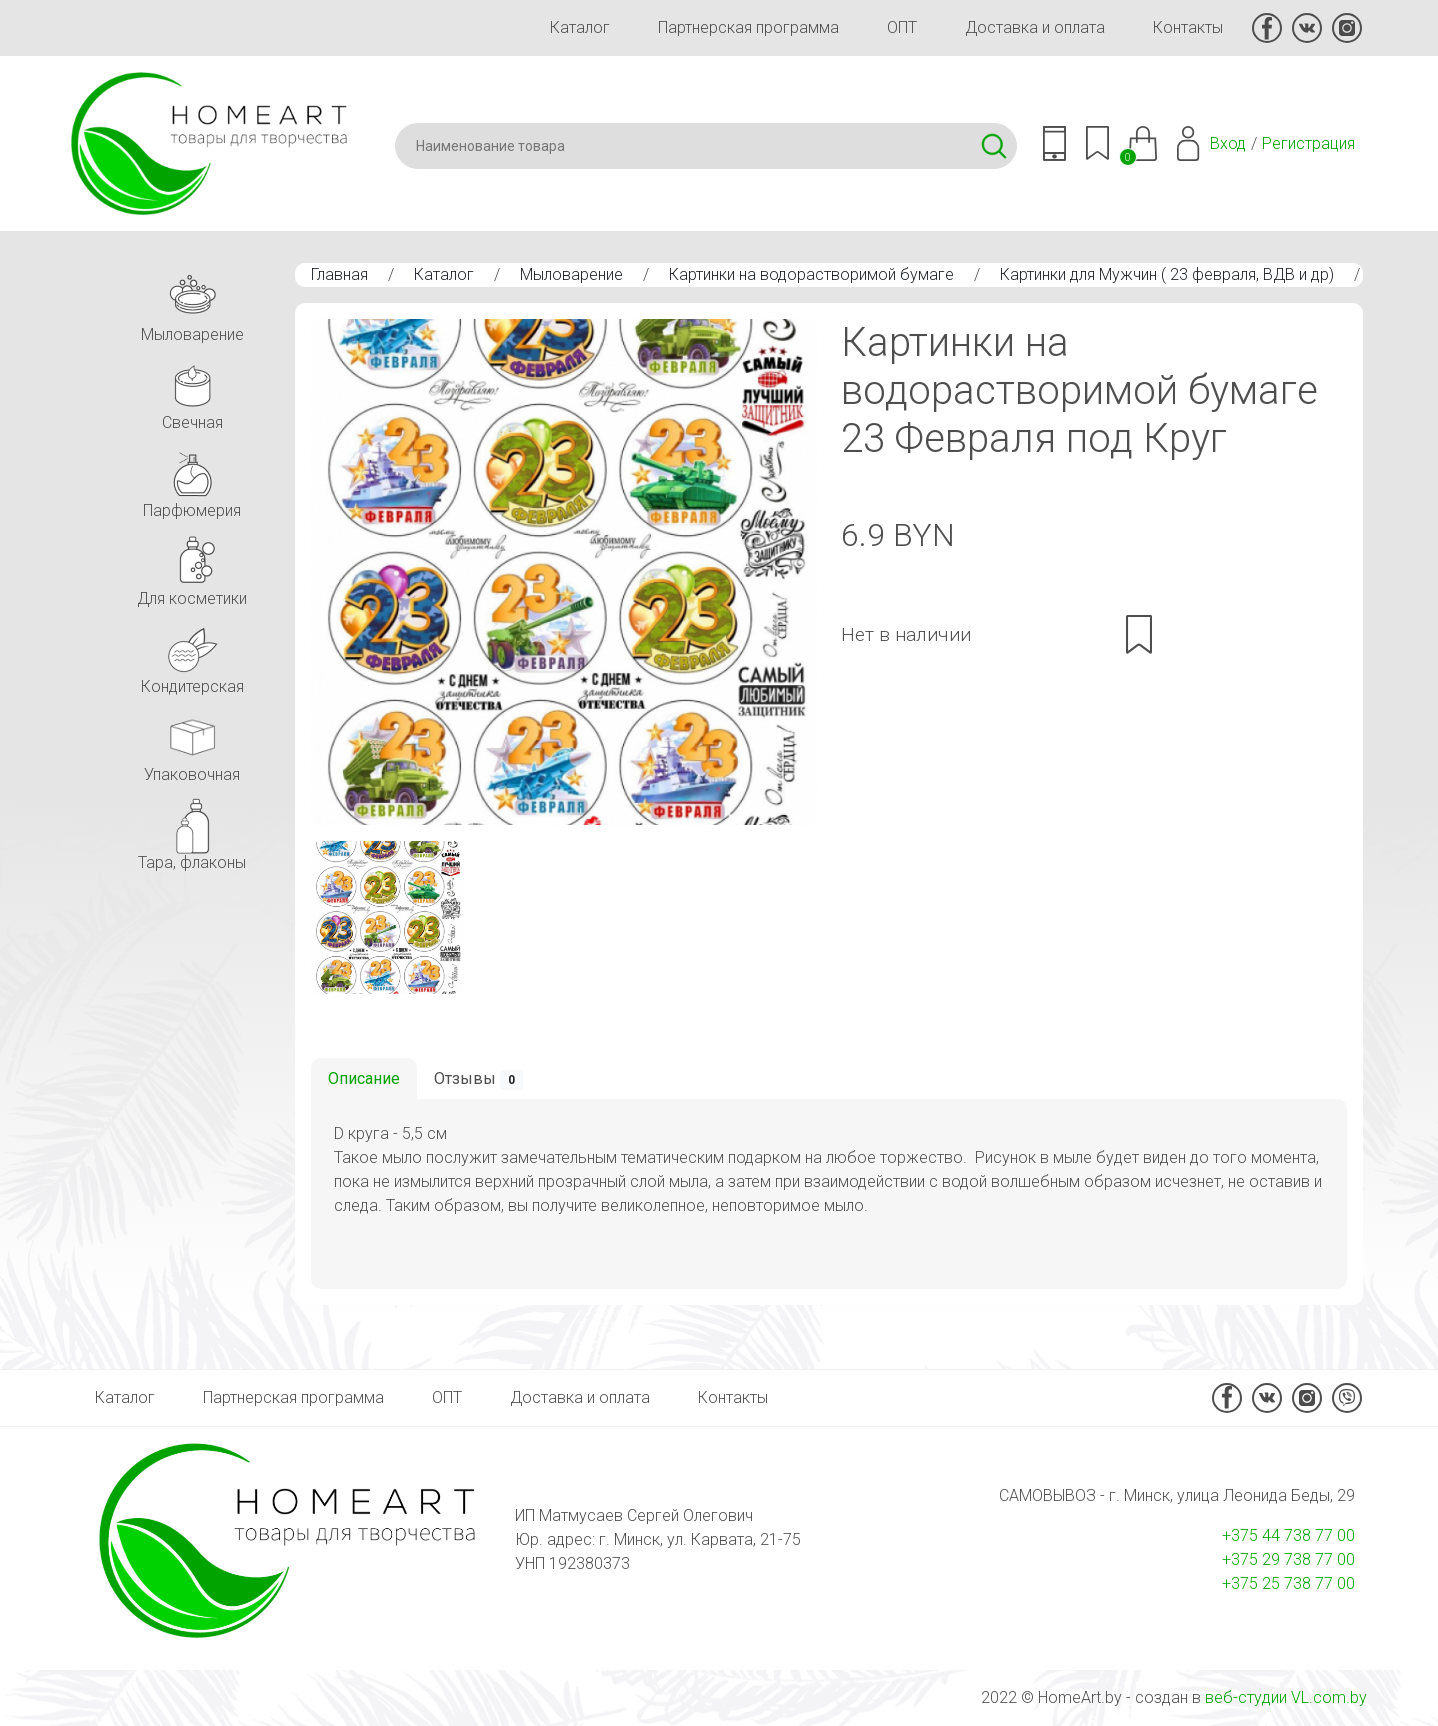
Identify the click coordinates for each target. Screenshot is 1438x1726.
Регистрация (1308, 143)
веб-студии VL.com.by (1286, 1697)
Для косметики (192, 567)
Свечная (192, 391)
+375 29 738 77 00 (1288, 1559)
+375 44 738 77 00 (1288, 1535)
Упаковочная (192, 743)
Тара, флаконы (192, 831)
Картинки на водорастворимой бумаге (811, 274)
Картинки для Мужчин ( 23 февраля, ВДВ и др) (1167, 274)
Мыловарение (571, 274)
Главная (339, 274)
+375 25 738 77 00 (1288, 1583)
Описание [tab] (364, 1078)
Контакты (1188, 27)
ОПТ (902, 27)
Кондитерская (192, 655)
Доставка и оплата (1035, 27)
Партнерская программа (748, 27)
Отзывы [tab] (478, 1079)
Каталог (580, 27)
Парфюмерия (192, 479)
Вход (1228, 143)
